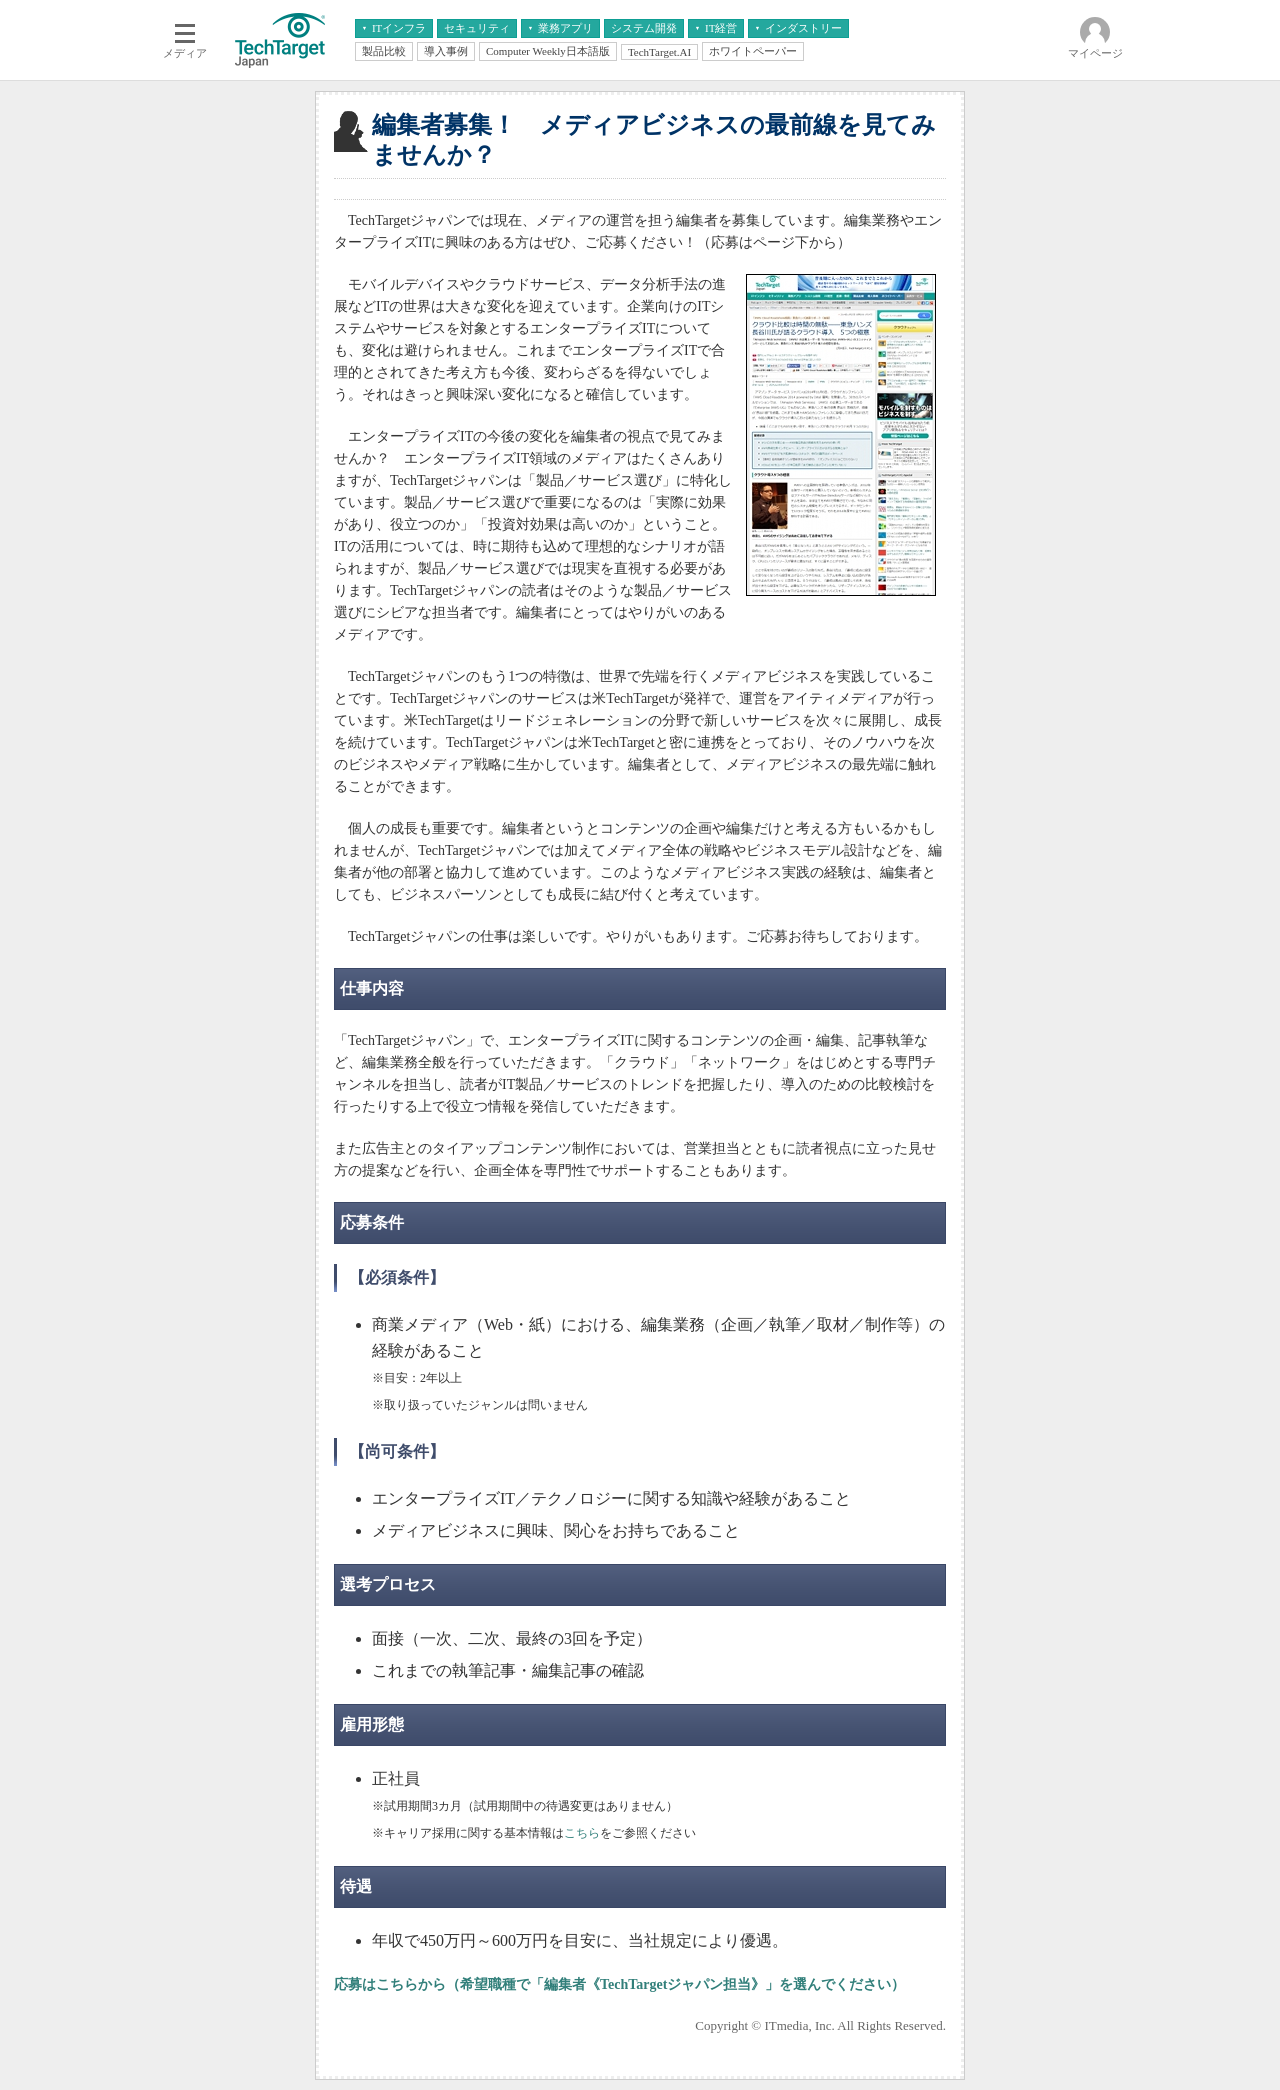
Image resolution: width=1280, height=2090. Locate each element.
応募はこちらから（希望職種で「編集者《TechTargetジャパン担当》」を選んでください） (619, 1984)
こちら (582, 1833)
